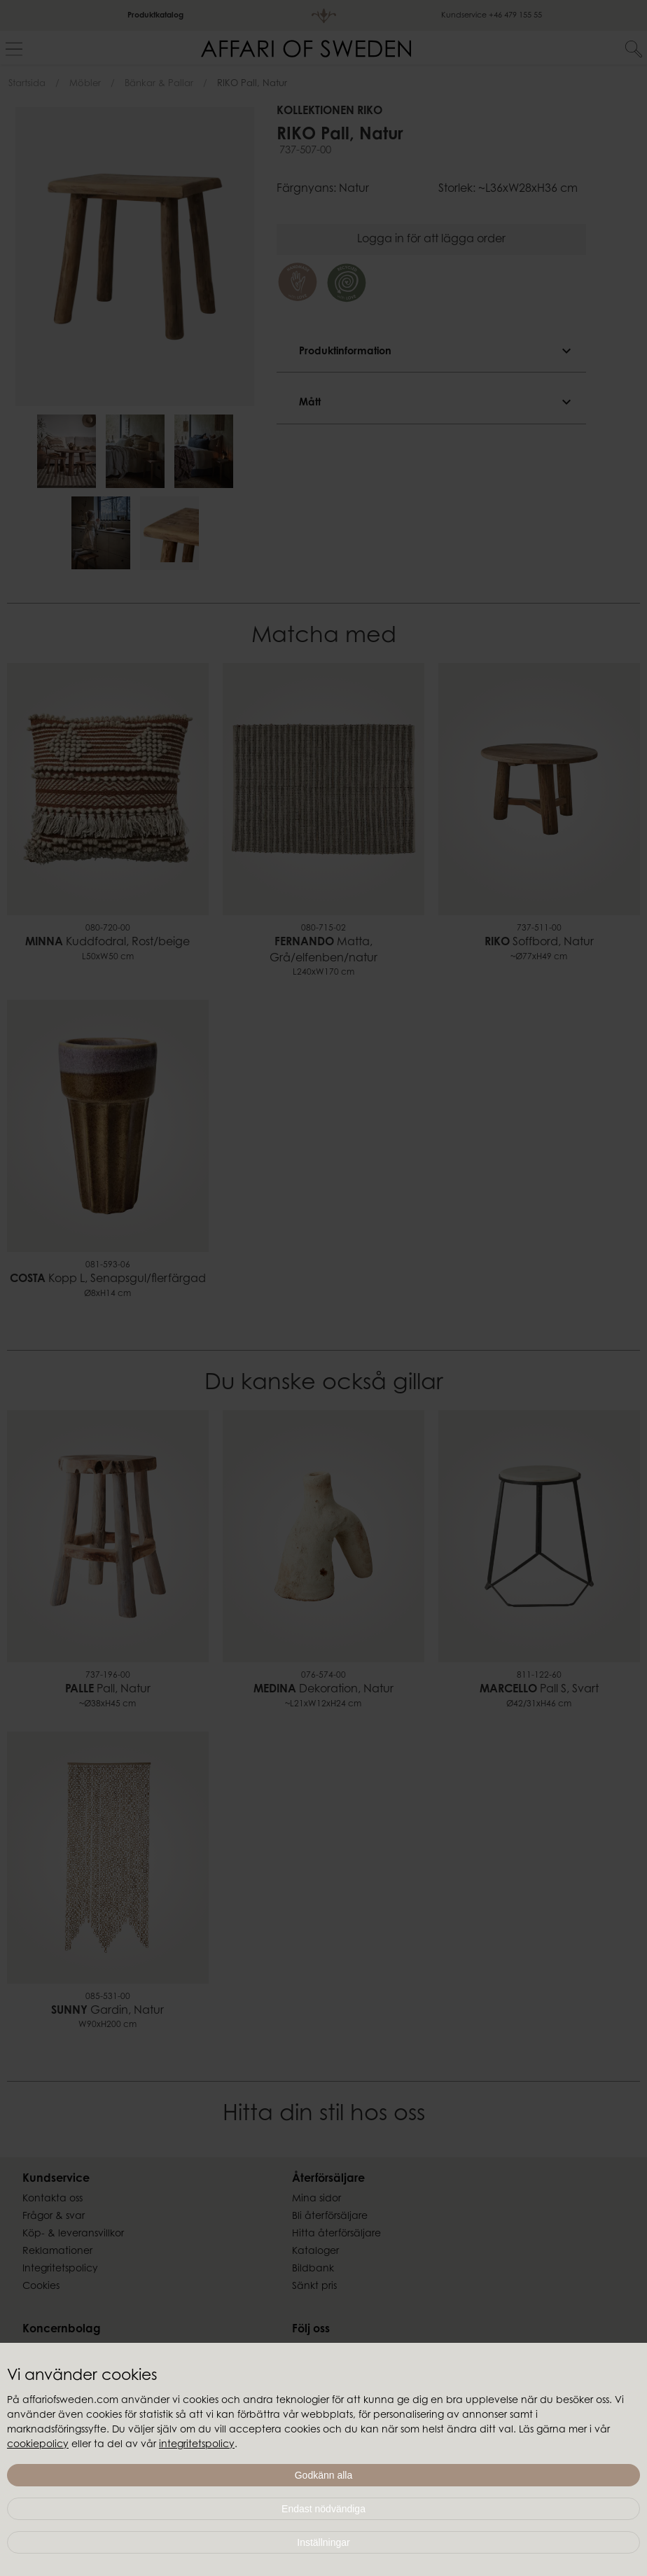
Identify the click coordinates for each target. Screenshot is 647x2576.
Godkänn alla (324, 2475)
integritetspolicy (197, 2445)
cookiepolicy (38, 2445)
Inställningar (323, 2542)
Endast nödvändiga (323, 2508)
